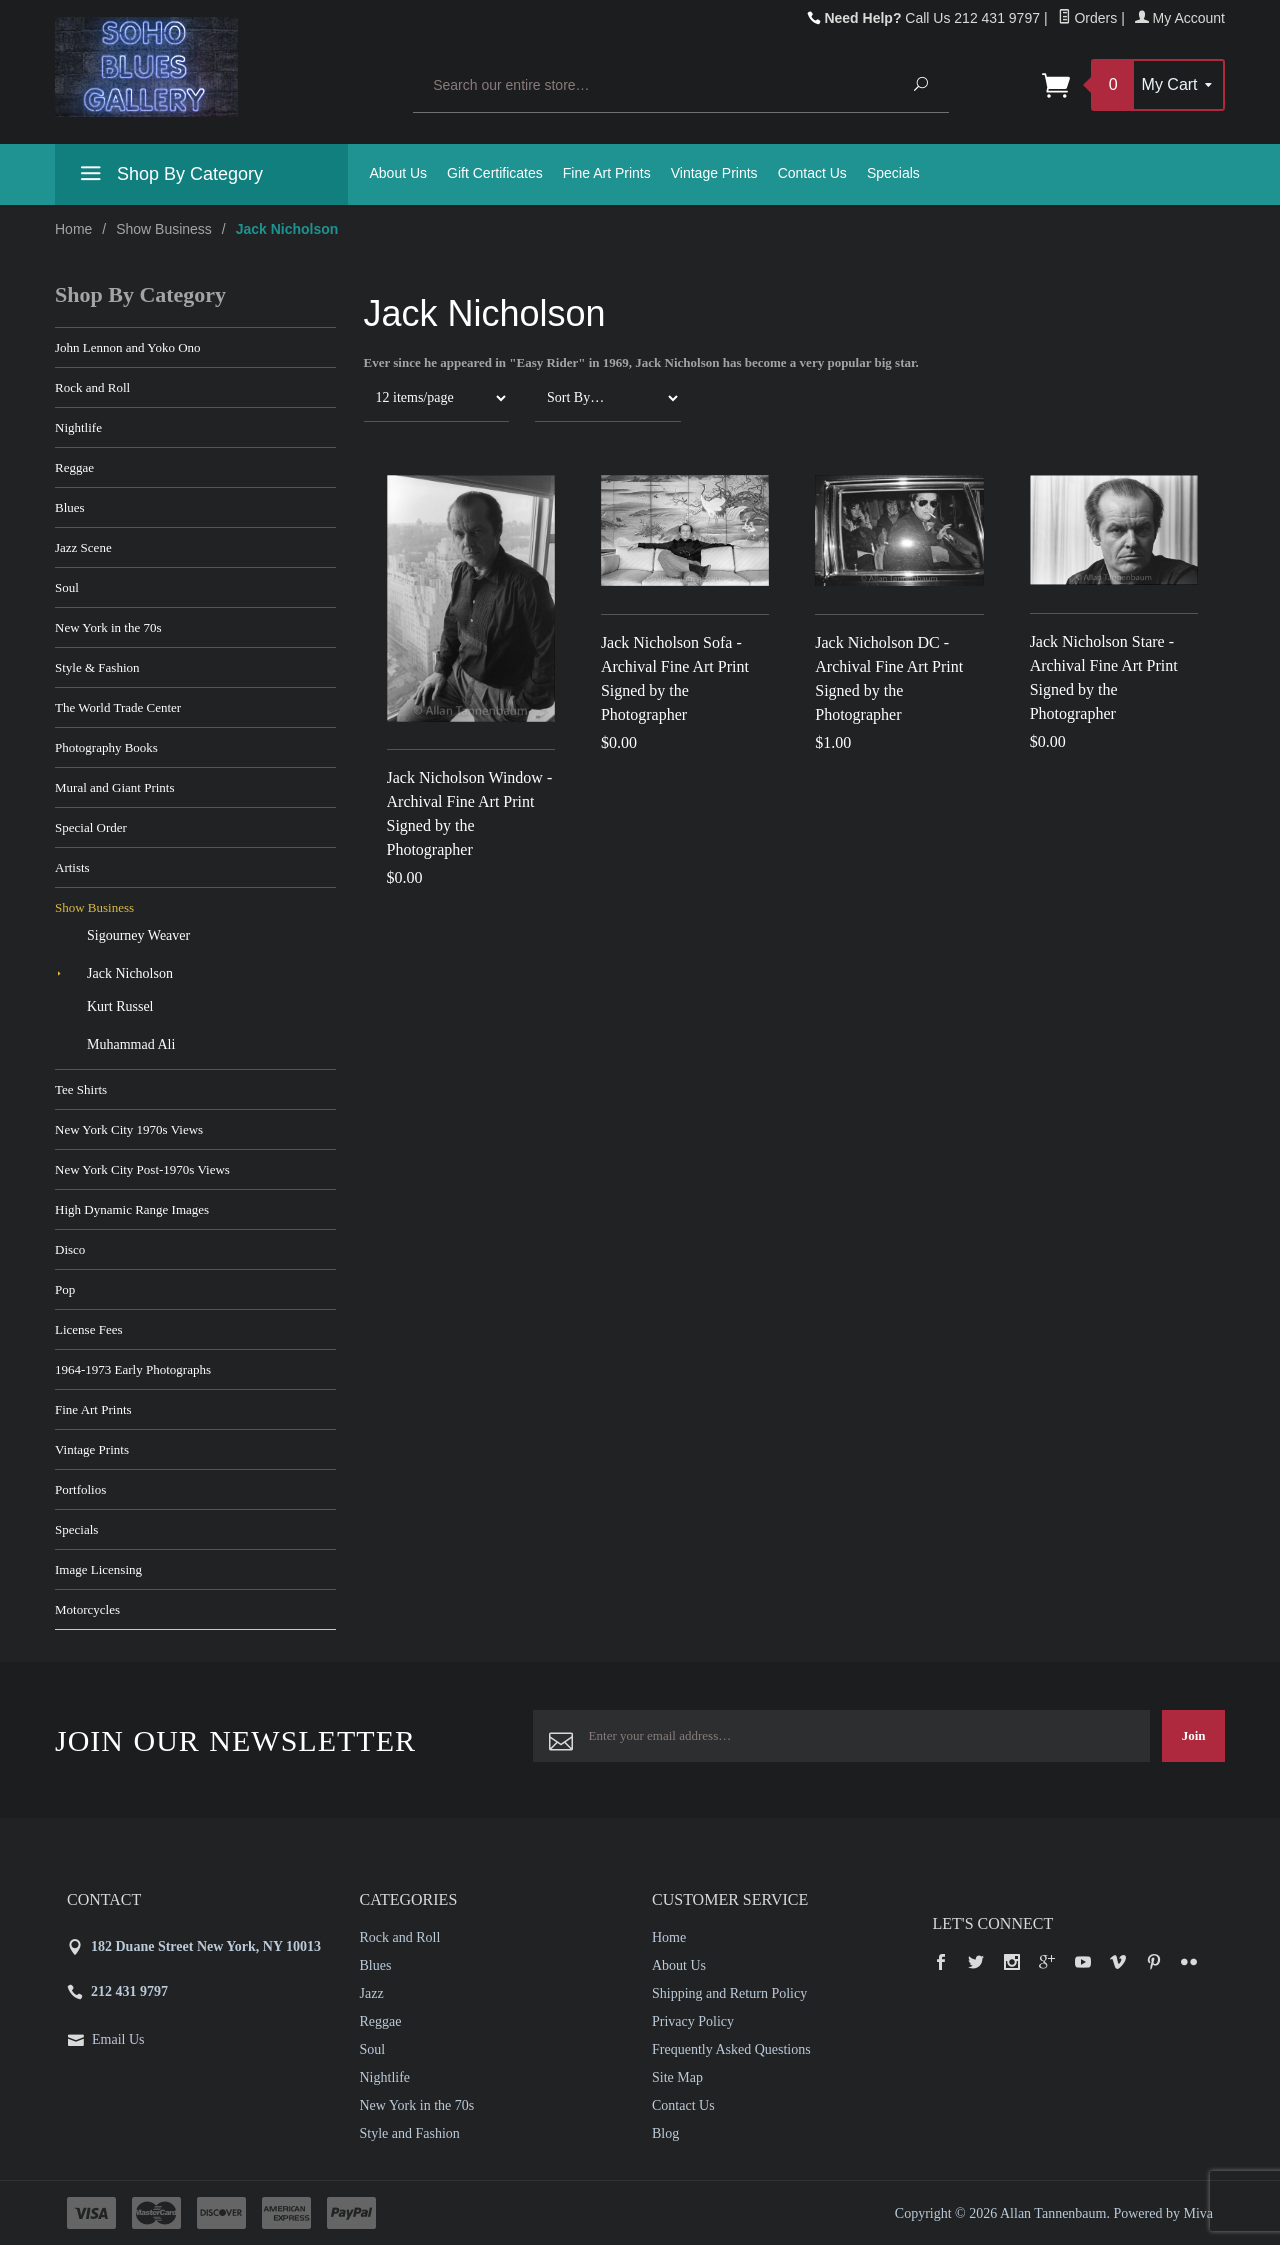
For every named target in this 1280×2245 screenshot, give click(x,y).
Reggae (74, 467)
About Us (399, 173)
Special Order (91, 827)
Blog (665, 2133)
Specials (893, 173)
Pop (65, 1289)
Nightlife (78, 427)
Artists (72, 867)
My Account (1180, 18)
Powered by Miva (1163, 2213)
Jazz (372, 1993)
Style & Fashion (97, 667)
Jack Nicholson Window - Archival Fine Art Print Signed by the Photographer (470, 813)
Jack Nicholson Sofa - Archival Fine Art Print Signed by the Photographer (675, 678)
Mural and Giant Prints (115, 787)
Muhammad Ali (131, 1044)
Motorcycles (87, 1609)
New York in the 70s (108, 627)
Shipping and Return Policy (729, 1993)
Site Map (677, 2077)
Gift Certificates (495, 173)
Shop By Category (169, 177)
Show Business (164, 229)
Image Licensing (98, 1569)
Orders (1088, 18)
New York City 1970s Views (129, 1129)
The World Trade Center (118, 707)
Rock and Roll (92, 387)
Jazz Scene (83, 547)
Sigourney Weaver (138, 935)
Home (73, 229)
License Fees (89, 1329)
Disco (70, 1249)
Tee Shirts (81, 1089)
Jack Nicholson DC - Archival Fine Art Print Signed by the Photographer (889, 678)
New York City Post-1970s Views (142, 1169)
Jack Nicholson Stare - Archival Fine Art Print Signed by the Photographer (1104, 677)
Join (1194, 1735)
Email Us (118, 2039)
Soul (67, 587)
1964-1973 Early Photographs (133, 1369)
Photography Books (106, 747)
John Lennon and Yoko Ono (128, 347)
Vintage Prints (714, 173)
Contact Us (812, 173)
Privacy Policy (693, 2021)
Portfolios (80, 1489)
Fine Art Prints (607, 173)
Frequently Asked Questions (731, 2049)
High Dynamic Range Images (132, 1209)
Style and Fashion (410, 2133)
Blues (70, 507)
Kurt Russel (120, 1006)
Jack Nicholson (130, 973)
